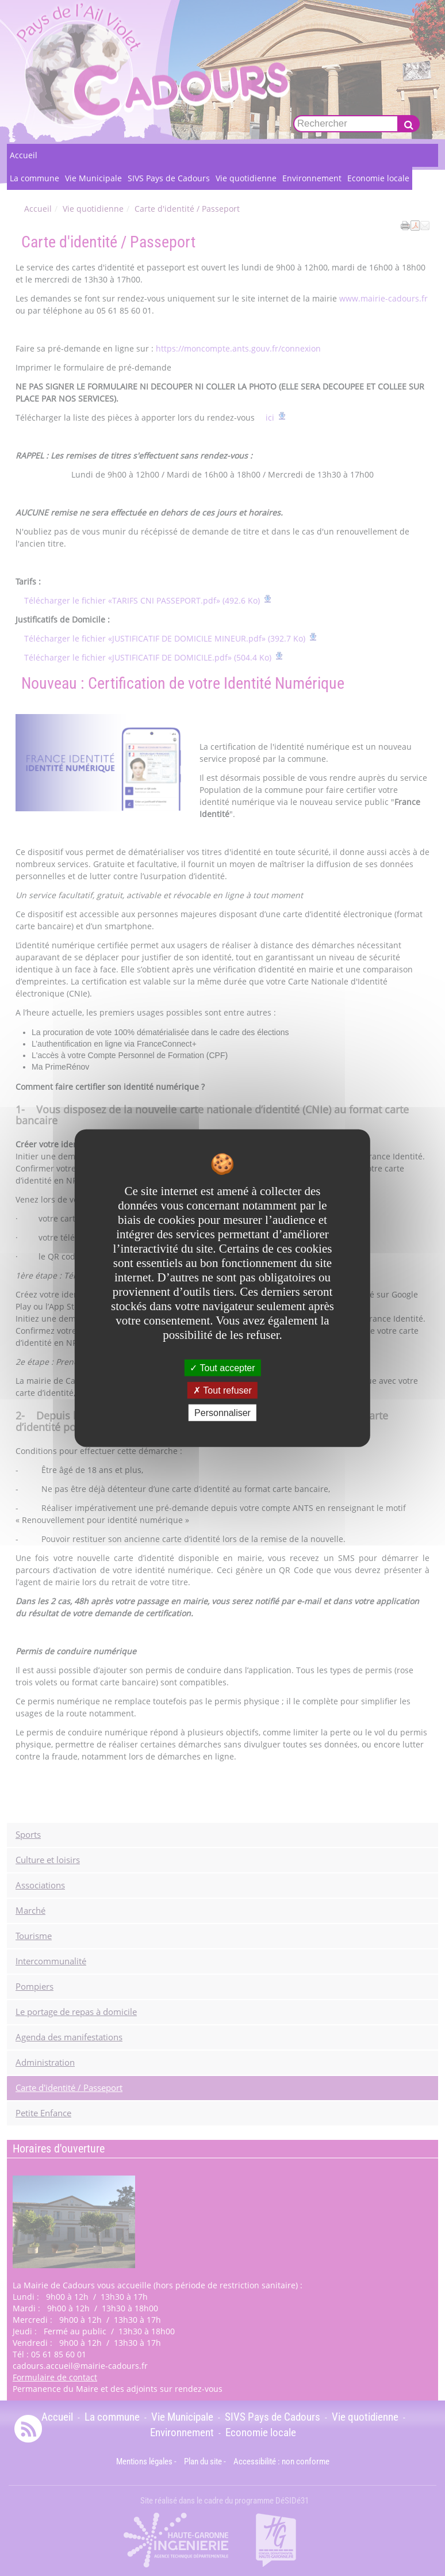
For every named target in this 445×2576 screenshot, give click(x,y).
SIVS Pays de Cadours (169, 178)
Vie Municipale (93, 178)
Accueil (23, 155)
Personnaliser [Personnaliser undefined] (222, 1413)
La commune (34, 178)
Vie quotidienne (246, 178)
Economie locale (378, 178)
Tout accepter (222, 1367)
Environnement (312, 178)
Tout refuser (222, 1390)
